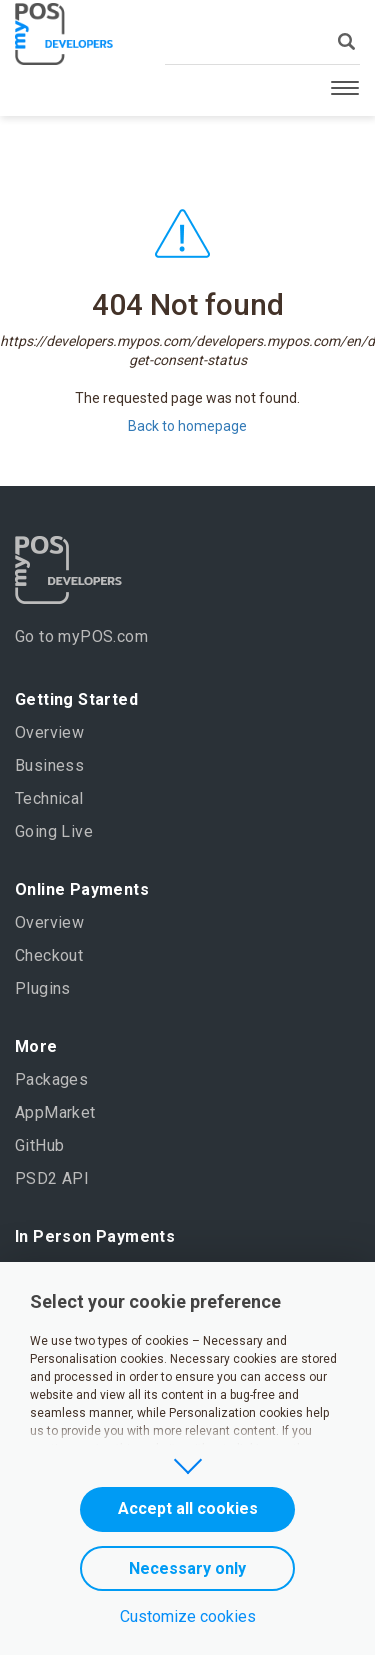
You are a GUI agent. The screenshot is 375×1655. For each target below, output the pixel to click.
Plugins (43, 988)
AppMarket (55, 1112)
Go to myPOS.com (81, 636)
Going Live (54, 831)
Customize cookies (188, 1616)
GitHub (39, 1145)
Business (49, 765)
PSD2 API (52, 1178)
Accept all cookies (188, 1508)
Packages (51, 1079)
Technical (49, 798)
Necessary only (187, 1568)
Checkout (49, 955)
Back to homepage (187, 426)
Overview (49, 732)
